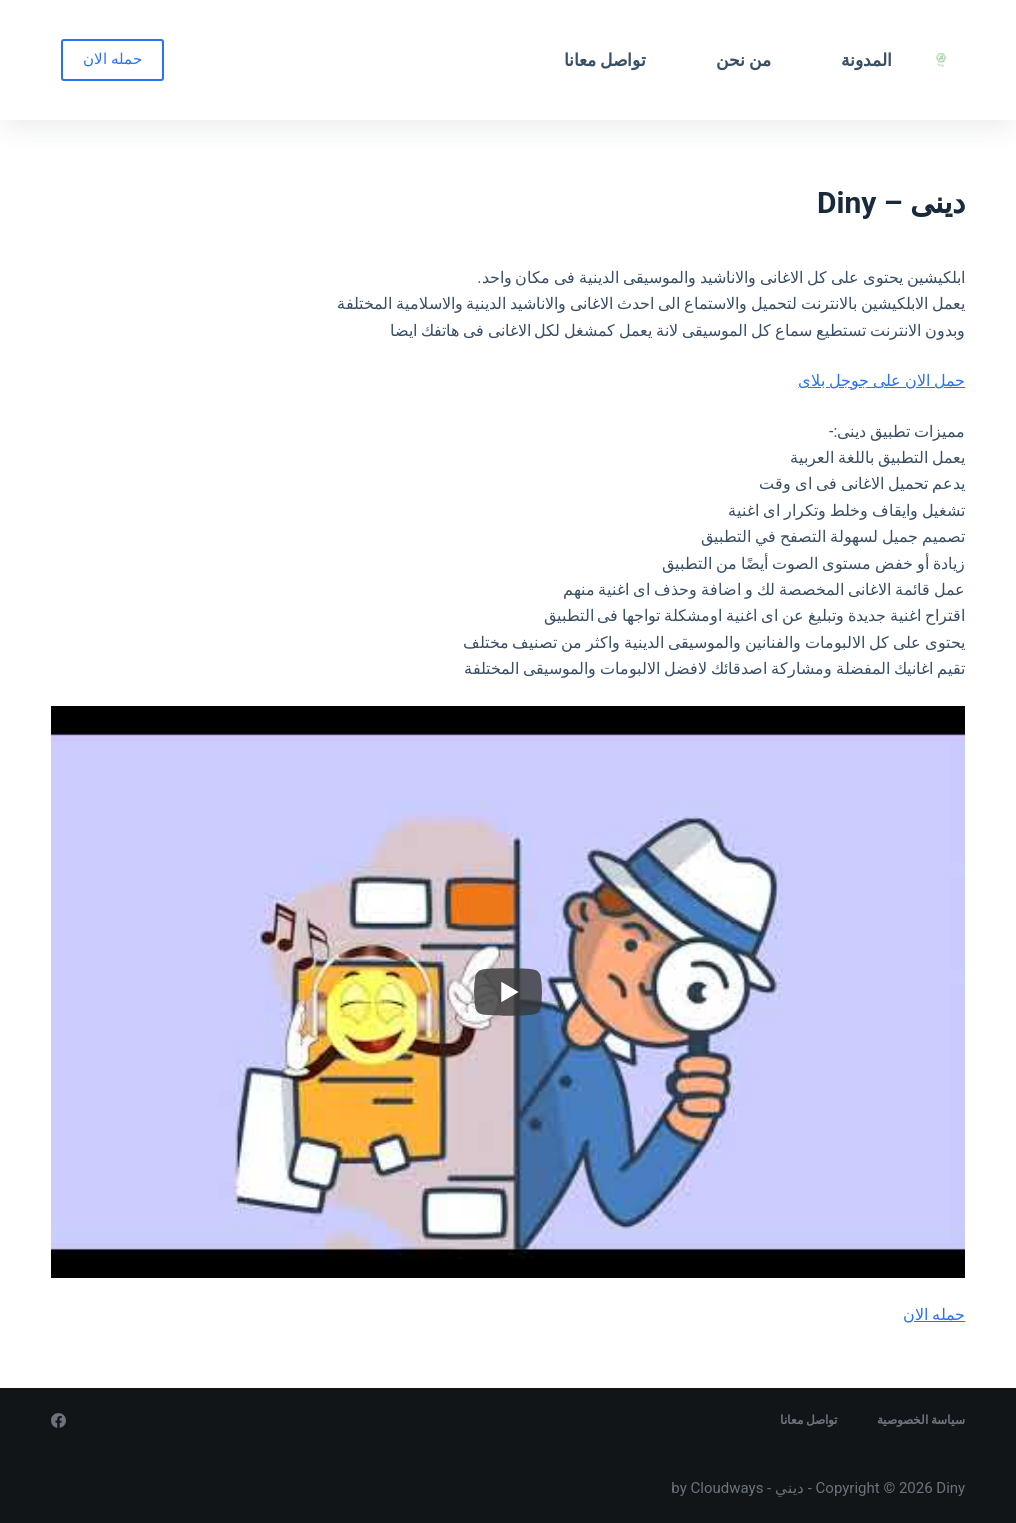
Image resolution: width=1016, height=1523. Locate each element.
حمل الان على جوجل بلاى (881, 380)
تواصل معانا (605, 60)
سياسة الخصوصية (921, 1420)
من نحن (743, 60)
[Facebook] (58, 1420)
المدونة (866, 60)
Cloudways (727, 1488)
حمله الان (112, 59)
